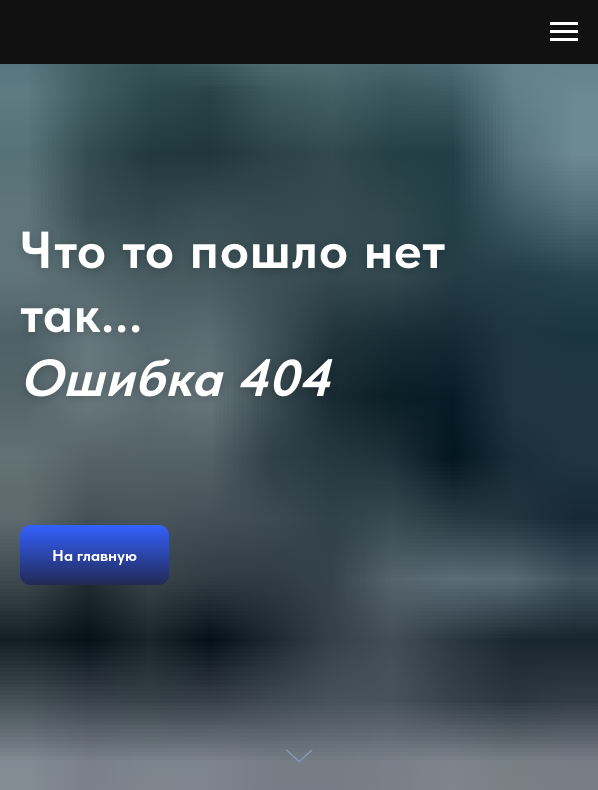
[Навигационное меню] (564, 32)
